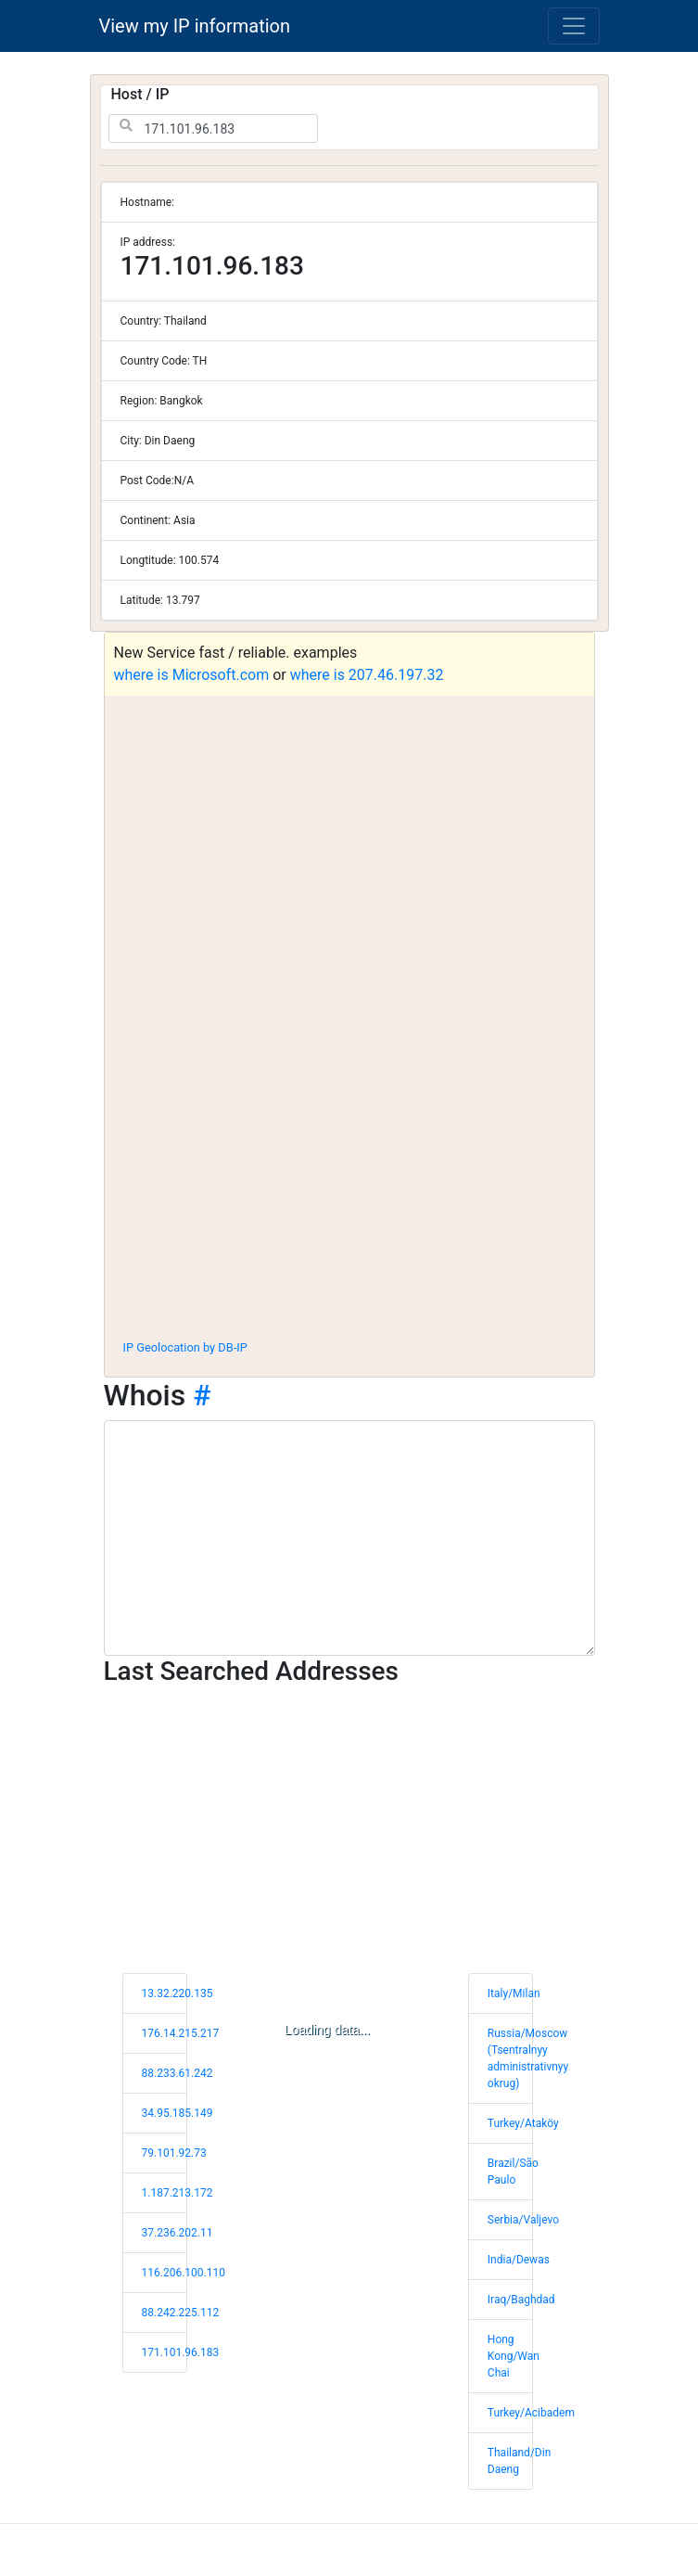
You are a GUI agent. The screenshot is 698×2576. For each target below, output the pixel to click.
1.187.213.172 (177, 2192)
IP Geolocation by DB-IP (185, 1347)
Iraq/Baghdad (521, 2299)
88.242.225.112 (181, 2312)
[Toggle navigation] (574, 26)
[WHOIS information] (349, 1538)
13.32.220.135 (177, 1993)
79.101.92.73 (174, 2153)
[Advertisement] (349, 1187)
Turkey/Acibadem (531, 2412)
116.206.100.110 (183, 2272)
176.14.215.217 (181, 2033)
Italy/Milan (514, 1993)
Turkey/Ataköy (523, 2123)
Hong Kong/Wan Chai (513, 2356)
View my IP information (195, 26)
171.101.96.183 (181, 2352)
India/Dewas (519, 2259)
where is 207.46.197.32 (367, 675)
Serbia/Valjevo (523, 2219)
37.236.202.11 (177, 2232)
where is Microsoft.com (192, 675)
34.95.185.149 (177, 2113)
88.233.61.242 (177, 2073)
